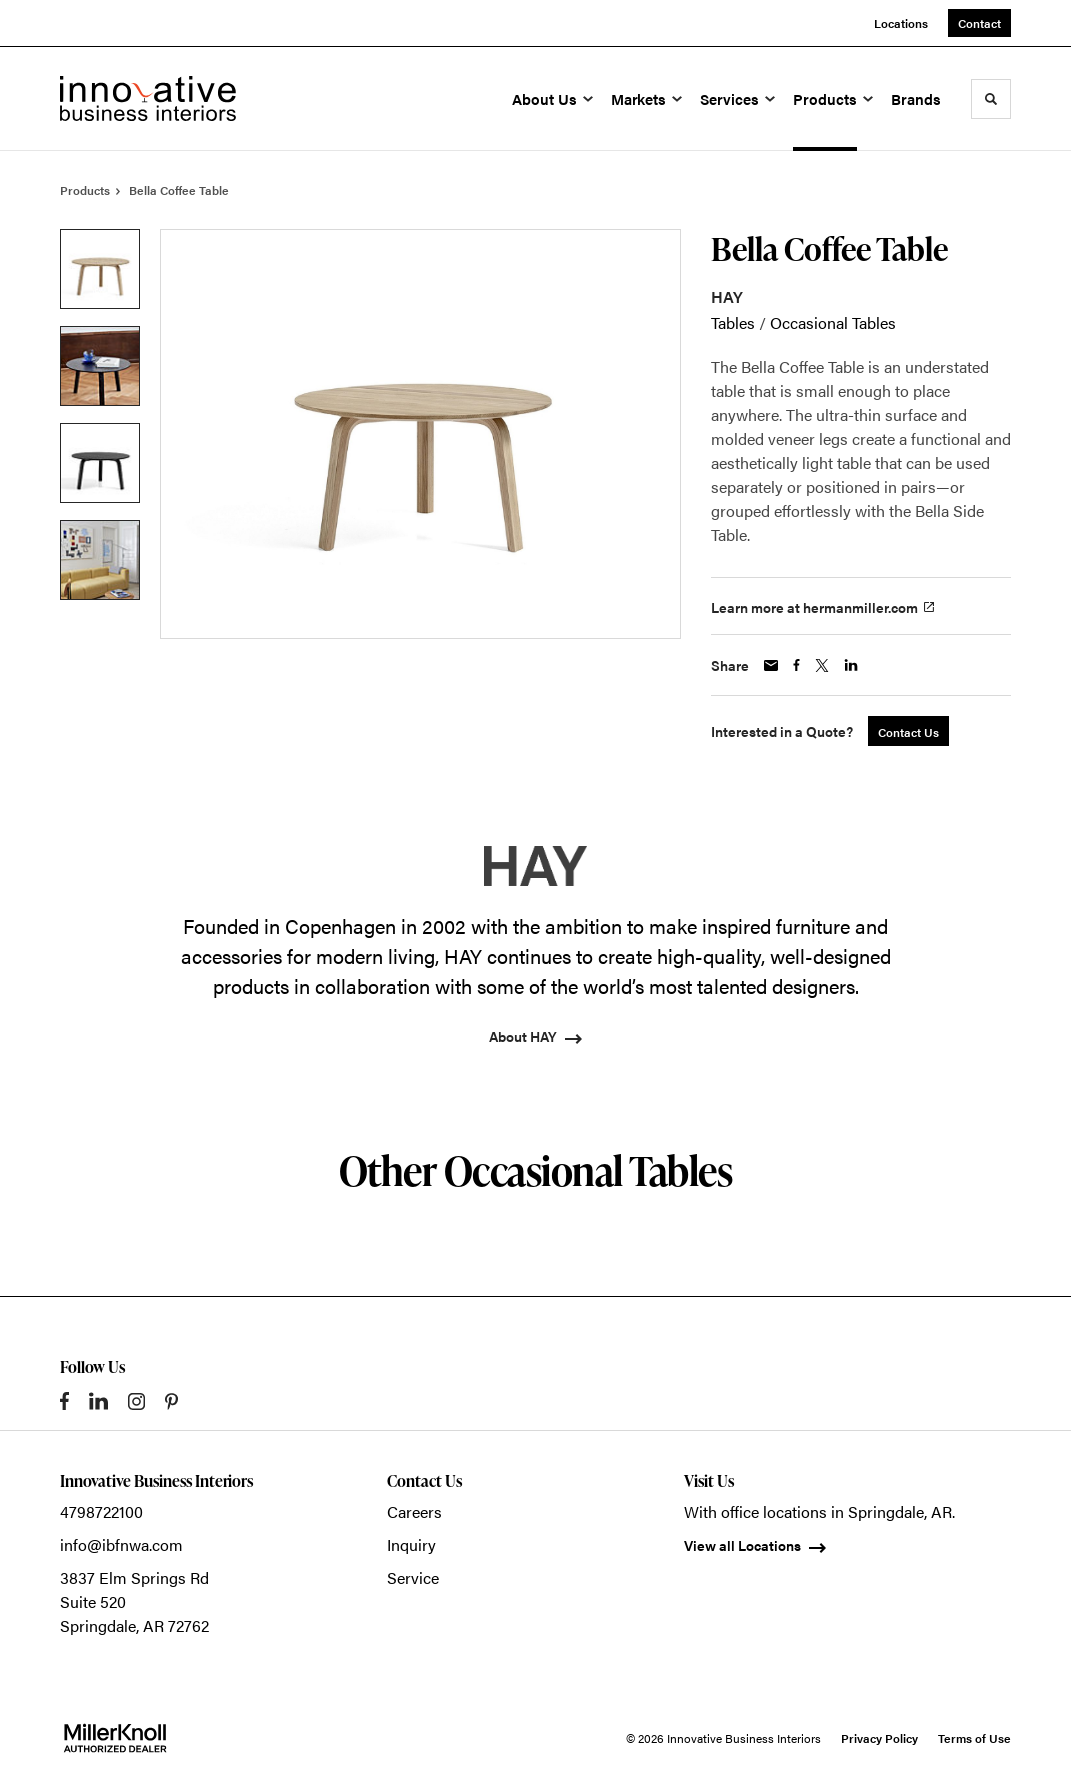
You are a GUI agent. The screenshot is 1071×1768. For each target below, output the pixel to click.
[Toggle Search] (991, 99)
